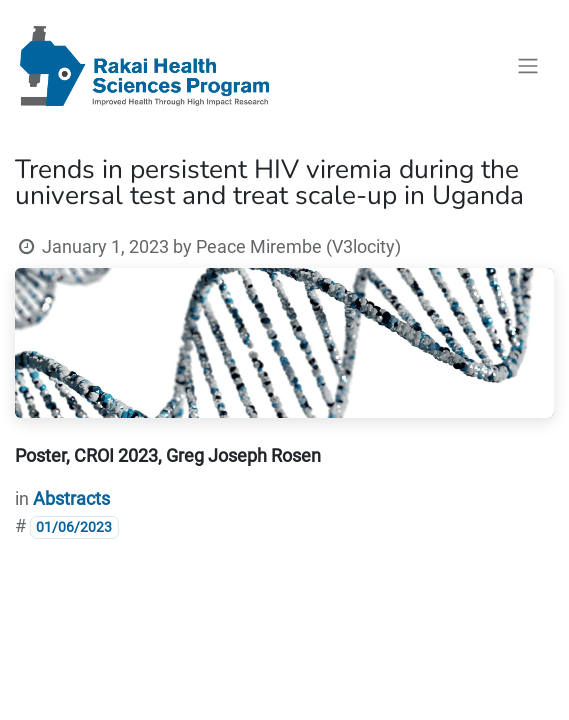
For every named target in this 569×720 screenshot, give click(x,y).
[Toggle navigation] (528, 66)
